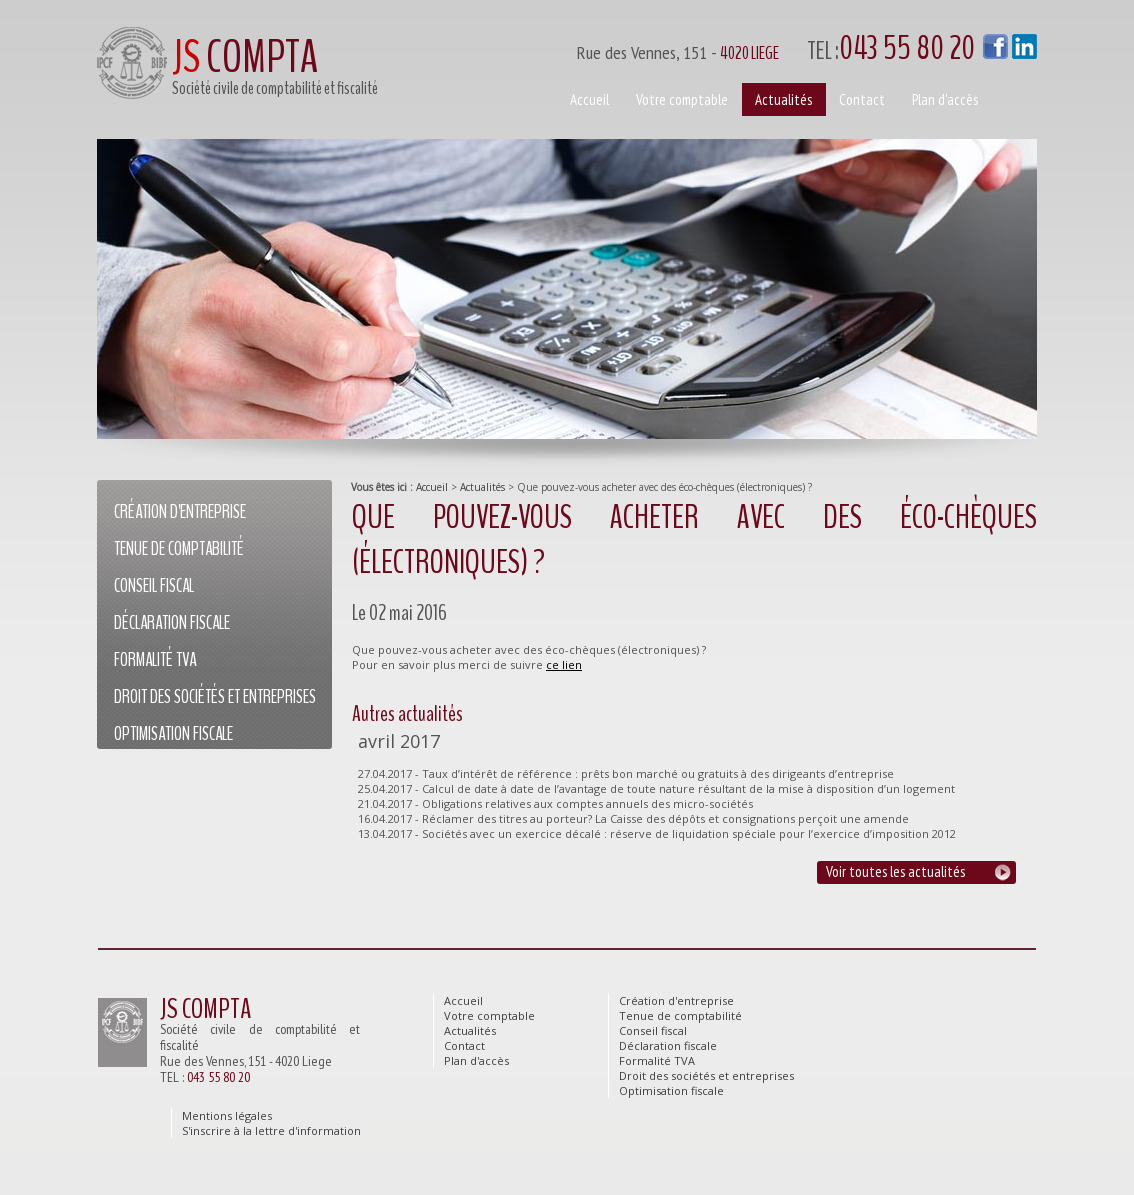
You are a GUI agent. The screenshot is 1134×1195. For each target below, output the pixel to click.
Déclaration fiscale (172, 623)
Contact (862, 99)
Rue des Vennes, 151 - (788, 48)
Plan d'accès (945, 99)
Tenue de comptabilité (179, 549)
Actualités (482, 487)
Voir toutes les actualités (895, 871)
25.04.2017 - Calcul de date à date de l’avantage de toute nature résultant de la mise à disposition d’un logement (656, 788)
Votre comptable (682, 99)
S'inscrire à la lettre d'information (271, 1130)
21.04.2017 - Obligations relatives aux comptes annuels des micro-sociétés (555, 803)
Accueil (432, 487)
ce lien (564, 664)
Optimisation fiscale (173, 734)
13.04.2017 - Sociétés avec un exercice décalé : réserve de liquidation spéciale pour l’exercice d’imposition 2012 (657, 833)
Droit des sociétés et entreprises (215, 697)
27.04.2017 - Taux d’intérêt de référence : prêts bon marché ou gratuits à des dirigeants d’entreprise (626, 773)
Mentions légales (227, 1115)
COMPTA (245, 57)
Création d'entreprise (180, 512)
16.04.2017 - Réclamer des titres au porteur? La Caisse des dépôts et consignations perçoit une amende (633, 818)
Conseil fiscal (154, 586)
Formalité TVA (155, 660)
